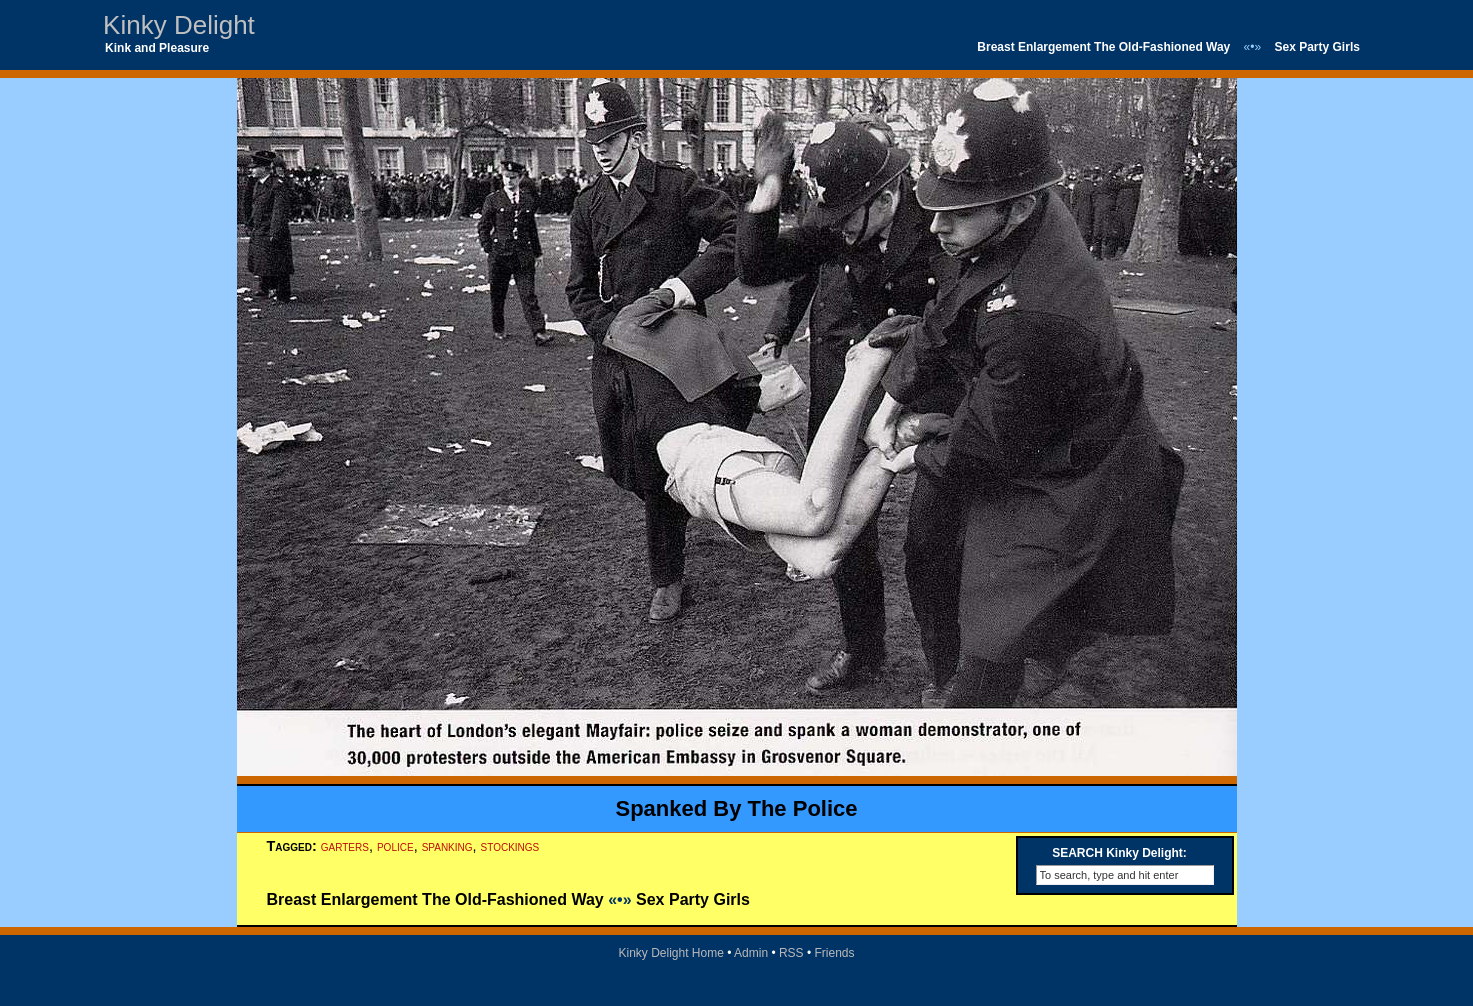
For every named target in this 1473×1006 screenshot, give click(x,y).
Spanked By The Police (736, 808)
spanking (447, 846)
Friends (835, 953)
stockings (510, 846)
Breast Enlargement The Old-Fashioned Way (1103, 47)
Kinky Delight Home (670, 953)
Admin (751, 953)
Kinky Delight (179, 25)
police (395, 846)
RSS (791, 953)
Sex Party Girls (1317, 47)
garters (345, 846)
